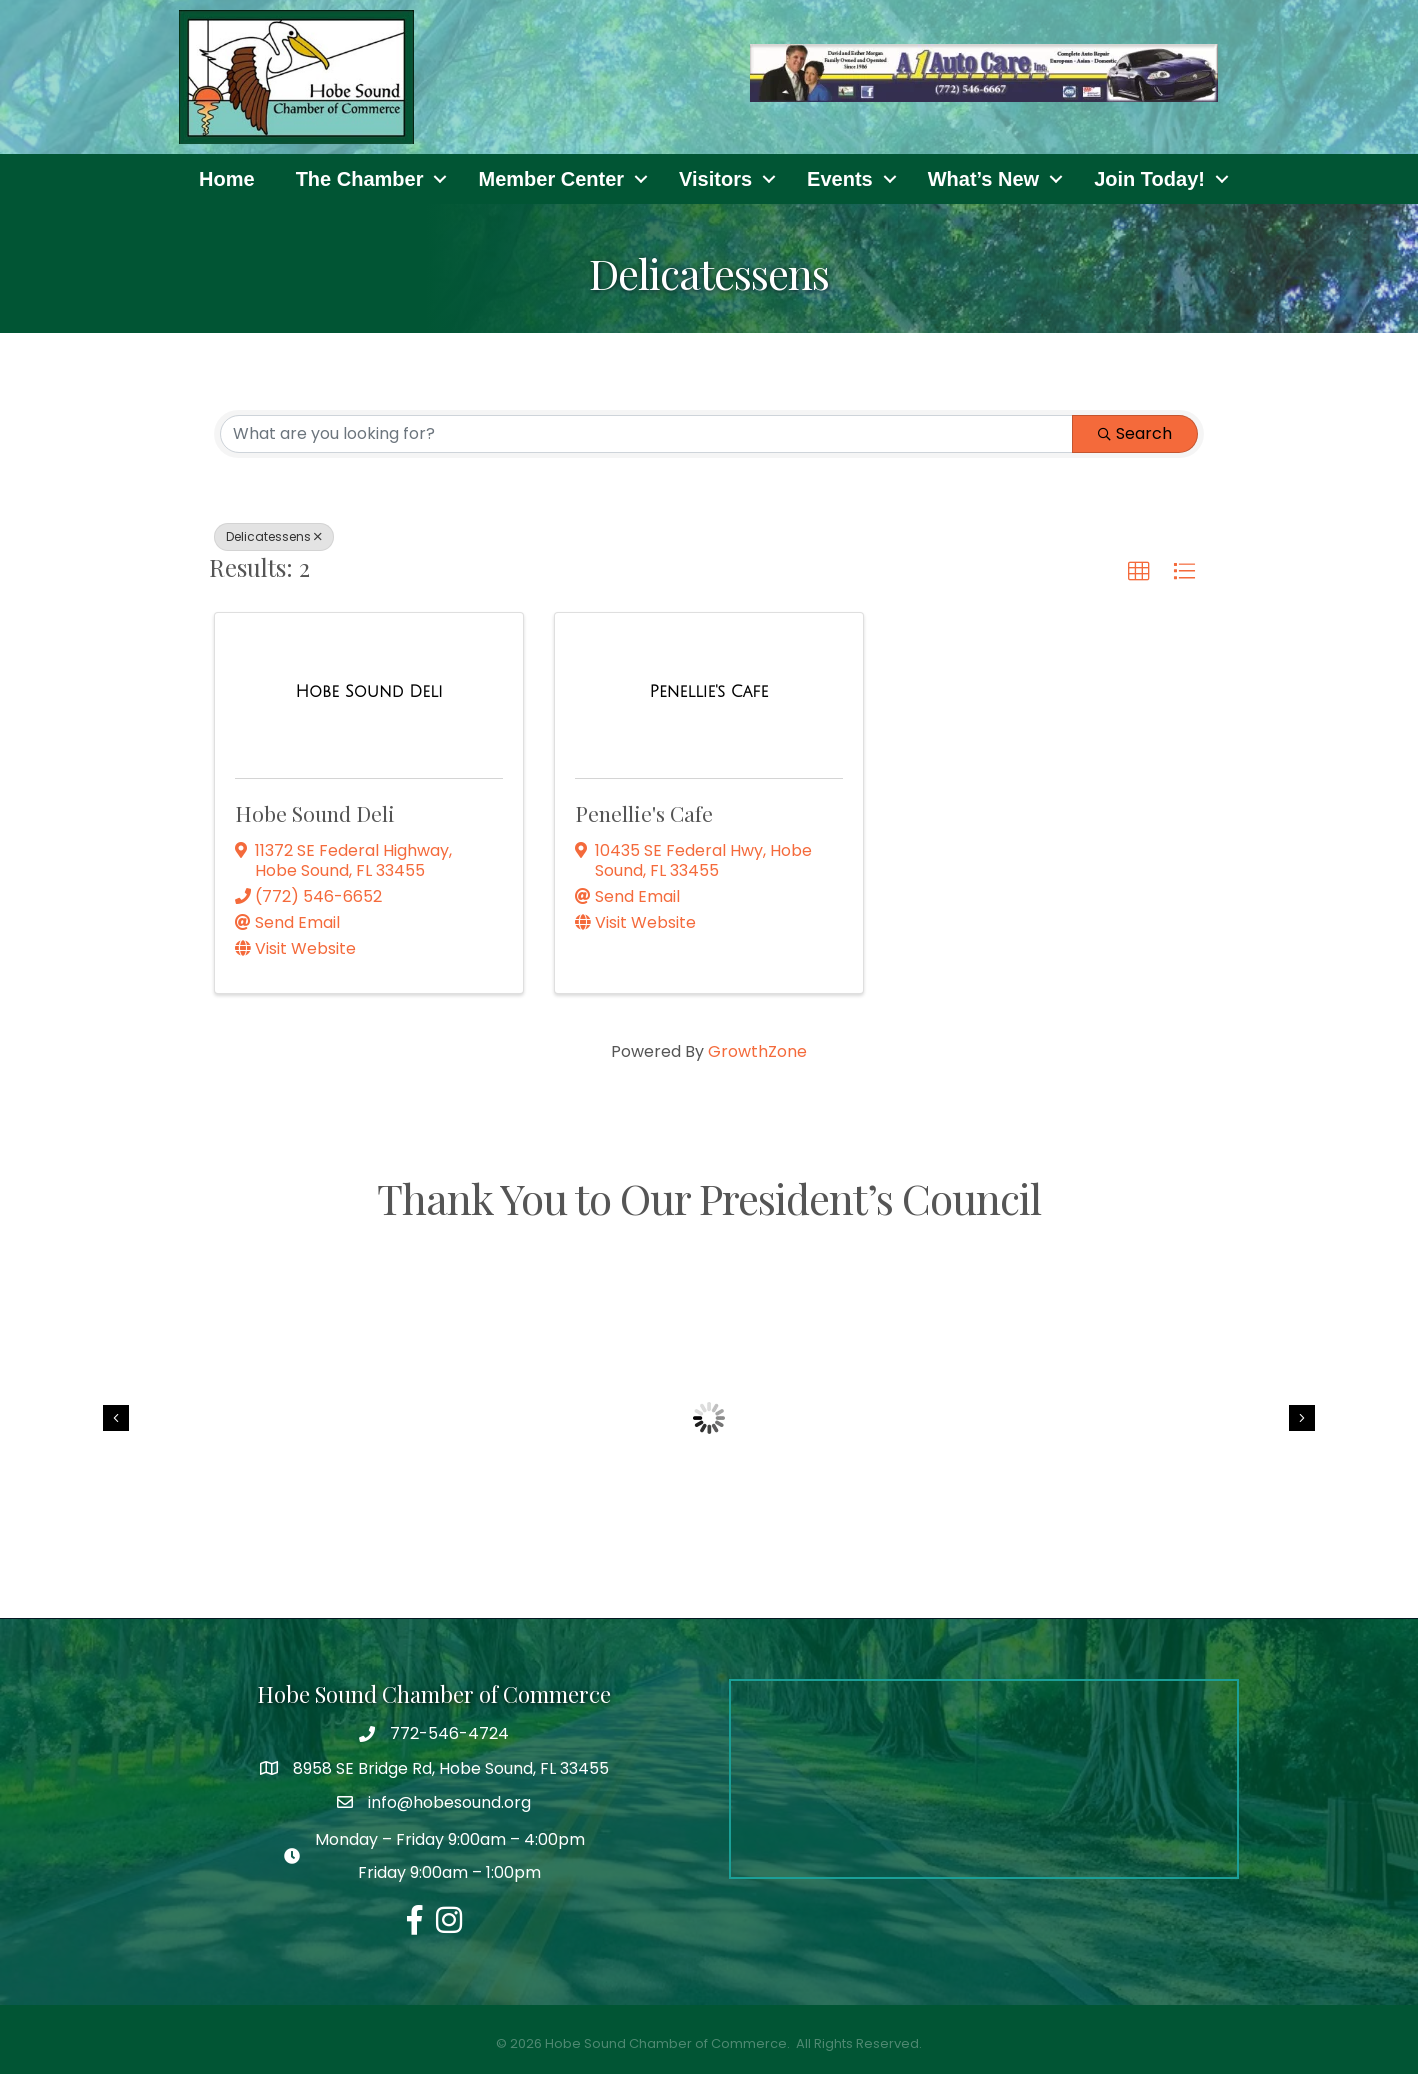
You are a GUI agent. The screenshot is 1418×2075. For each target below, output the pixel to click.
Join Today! (1149, 179)
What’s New (984, 179)
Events (840, 179)
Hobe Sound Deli (315, 814)
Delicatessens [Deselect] (274, 536)
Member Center (551, 179)
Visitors (715, 179)
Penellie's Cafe (644, 814)
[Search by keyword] (646, 434)
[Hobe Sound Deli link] (368, 693)
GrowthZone (757, 1052)
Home (227, 179)
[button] (1139, 572)
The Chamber (360, 179)
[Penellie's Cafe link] (709, 693)
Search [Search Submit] (1135, 433)
